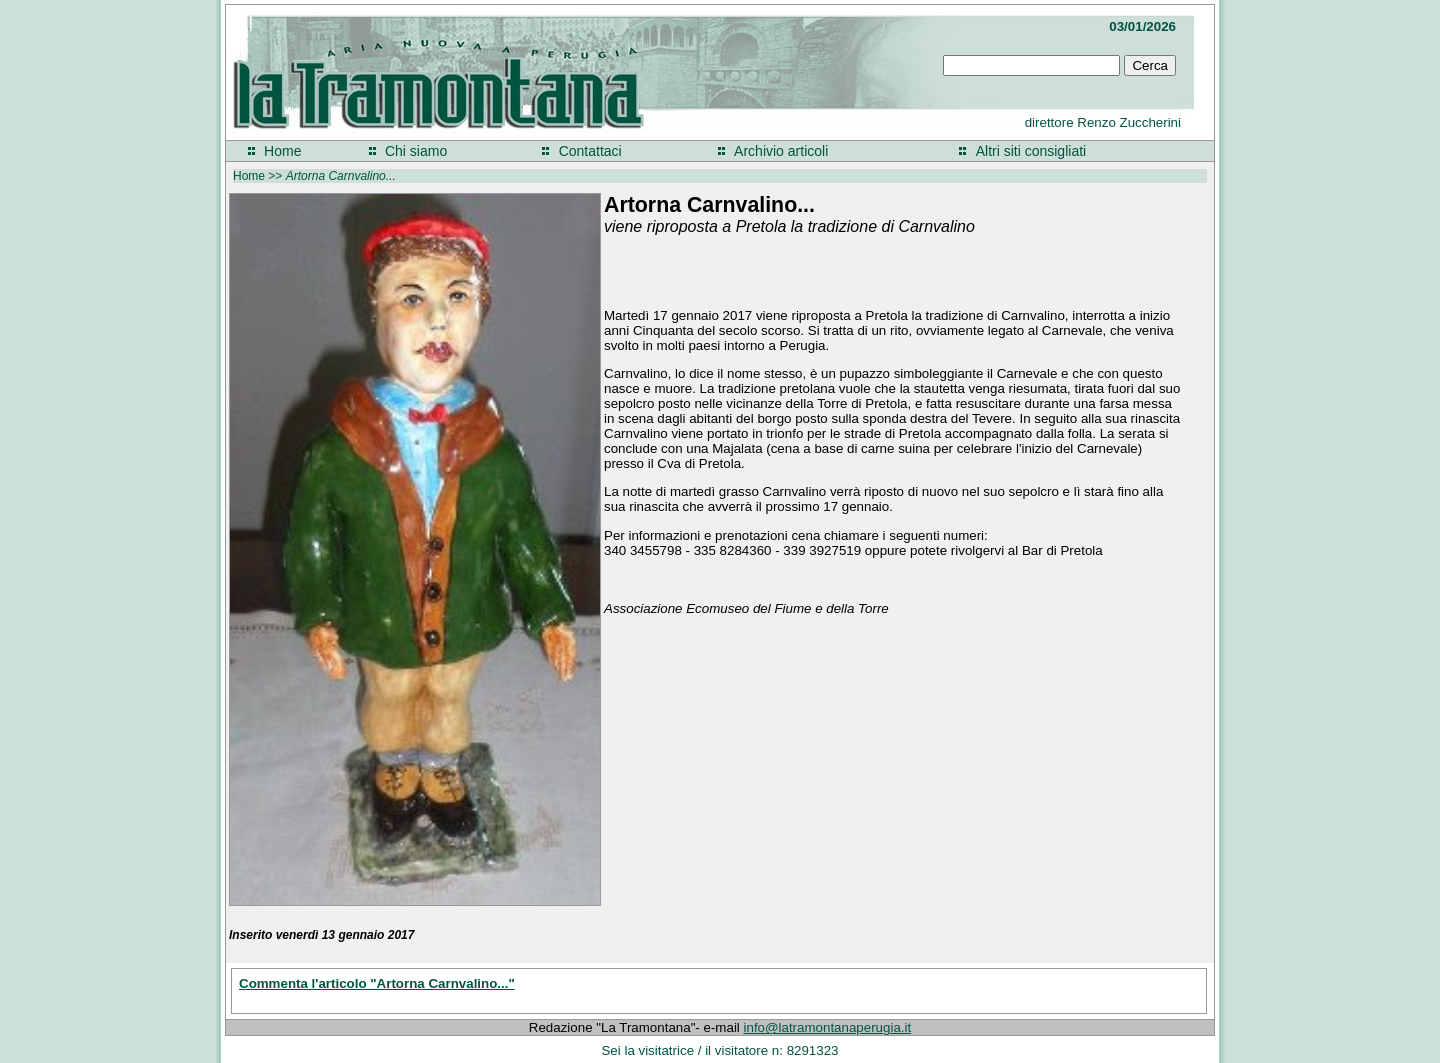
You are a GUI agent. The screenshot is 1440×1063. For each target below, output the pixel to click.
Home (282, 151)
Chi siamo (416, 151)
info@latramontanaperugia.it (828, 1027)
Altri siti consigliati (1031, 151)
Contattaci (590, 151)
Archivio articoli (781, 151)
